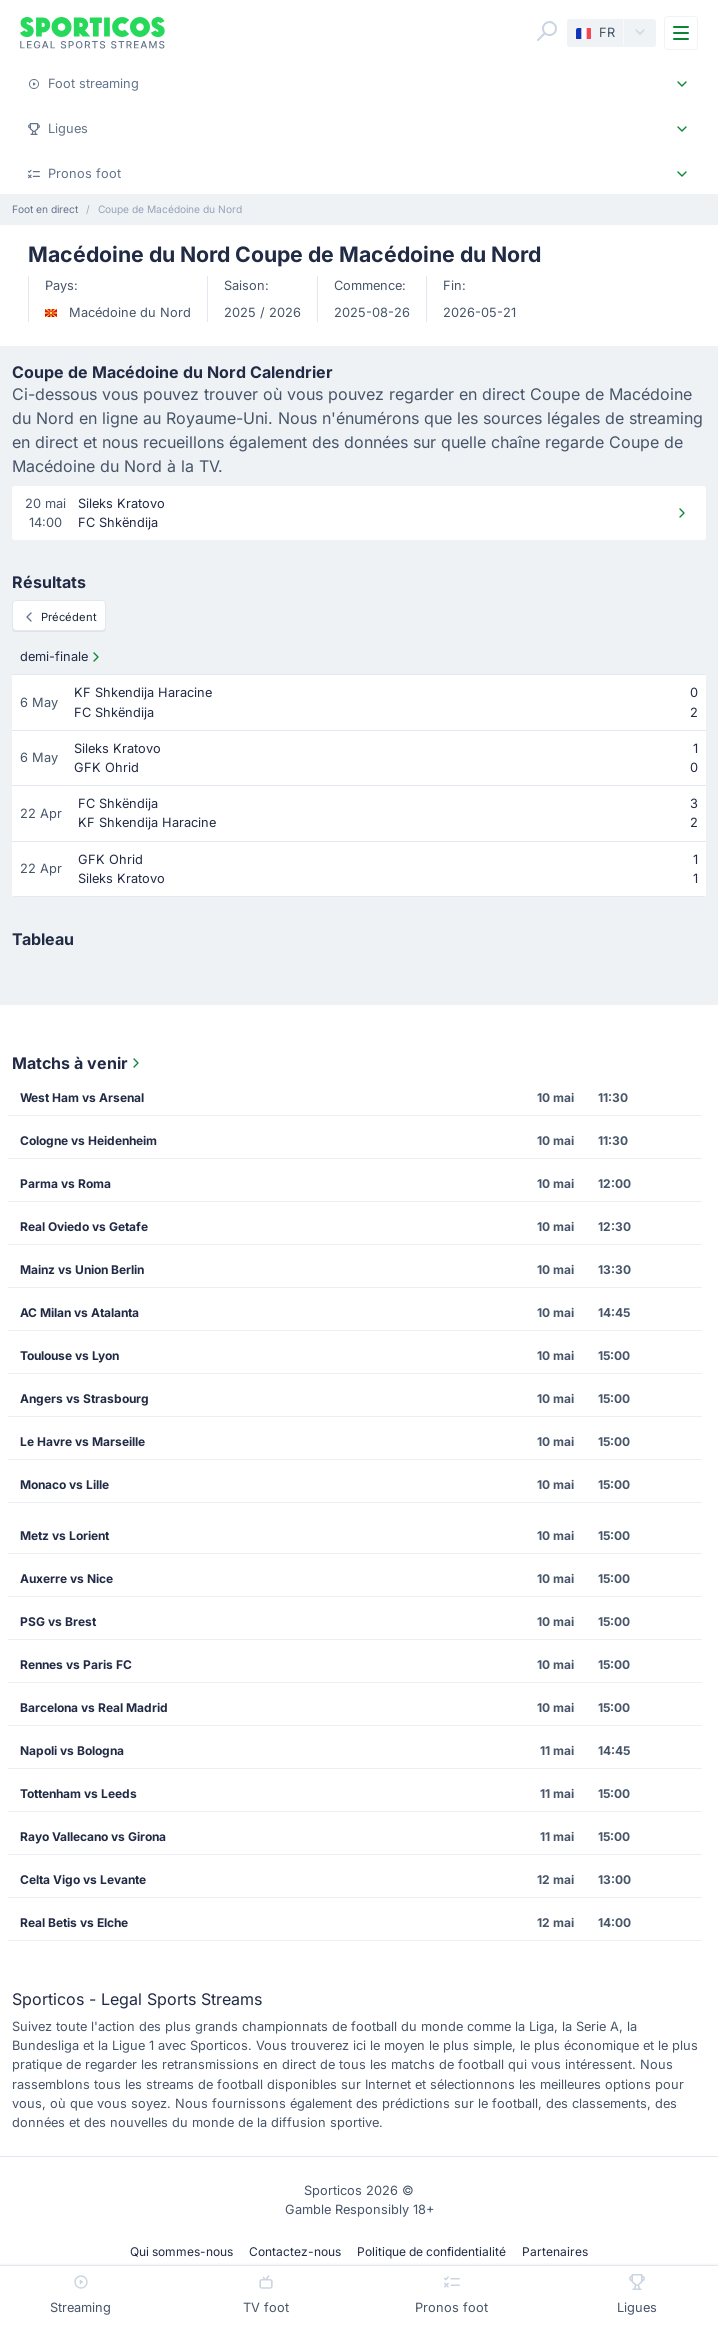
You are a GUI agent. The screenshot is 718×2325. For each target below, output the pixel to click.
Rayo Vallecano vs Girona (93, 1836)
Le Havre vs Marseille (82, 1441)
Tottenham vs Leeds (78, 1793)
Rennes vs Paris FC (76, 1664)
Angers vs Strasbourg (84, 1398)
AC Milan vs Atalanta (79, 1312)
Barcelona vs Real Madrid (94, 1707)
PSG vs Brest (58, 1621)
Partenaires (555, 2251)
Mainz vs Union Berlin (82, 1269)
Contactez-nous (295, 2251)
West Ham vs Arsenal (82, 1097)
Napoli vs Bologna (72, 1750)
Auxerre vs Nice (66, 1578)
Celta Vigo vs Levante (83, 1879)
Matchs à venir (78, 1063)
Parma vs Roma (65, 1183)
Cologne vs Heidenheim (88, 1140)
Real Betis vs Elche (74, 1922)
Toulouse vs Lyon (69, 1355)
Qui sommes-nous (181, 2251)
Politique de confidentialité (431, 2251)
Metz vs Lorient (64, 1535)
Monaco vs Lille (64, 1484)
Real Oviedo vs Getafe (84, 1226)
